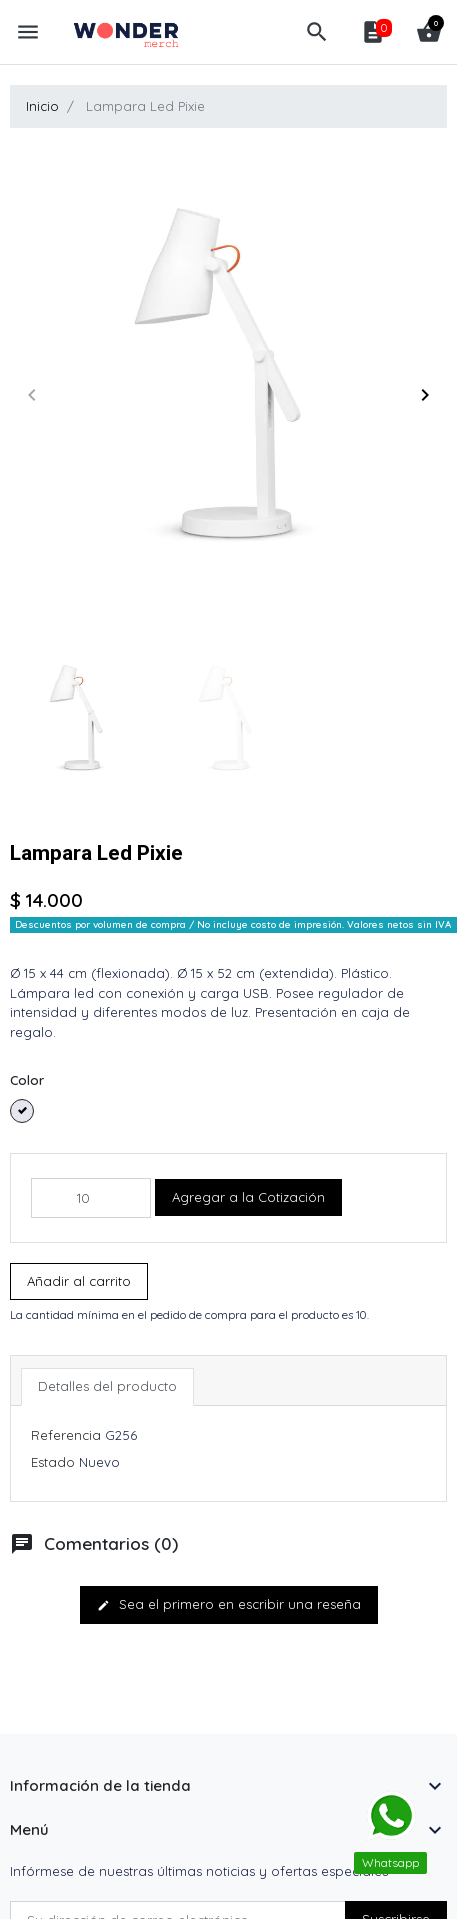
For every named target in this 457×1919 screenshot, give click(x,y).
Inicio (42, 106)
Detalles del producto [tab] (107, 1386)
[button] (317, 32)
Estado (53, 1462)
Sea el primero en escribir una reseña (229, 1604)
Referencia (66, 1435)
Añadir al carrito (79, 1281)
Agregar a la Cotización (248, 1197)
